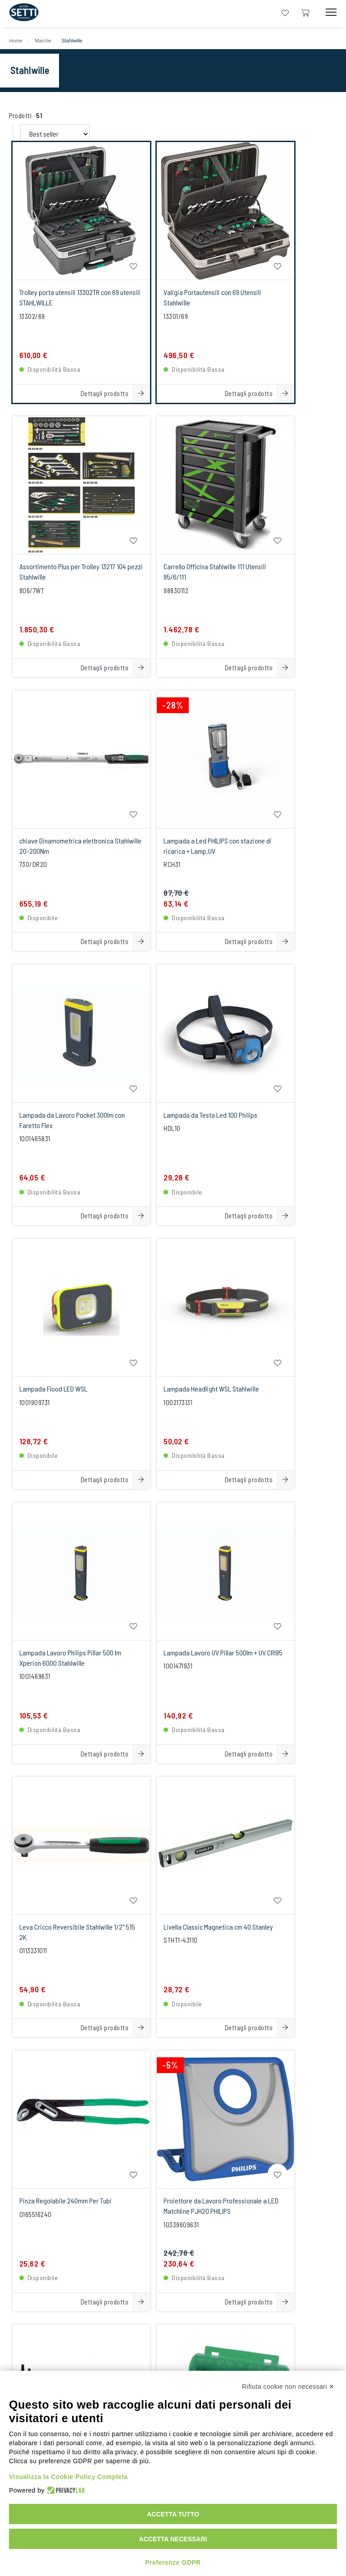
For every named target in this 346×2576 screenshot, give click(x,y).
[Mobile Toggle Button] (331, 12)
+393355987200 (169, 2197)
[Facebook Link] (200, 2360)
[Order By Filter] (111, 124)
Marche (47, 40)
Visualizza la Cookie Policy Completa (68, 2476)
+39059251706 (97, 2197)
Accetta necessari (173, 2539)
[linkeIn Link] (145, 2360)
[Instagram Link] (173, 2360)
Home (20, 40)
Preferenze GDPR (172, 2562)
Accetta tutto (173, 2514)
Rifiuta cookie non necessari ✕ (288, 2386)
